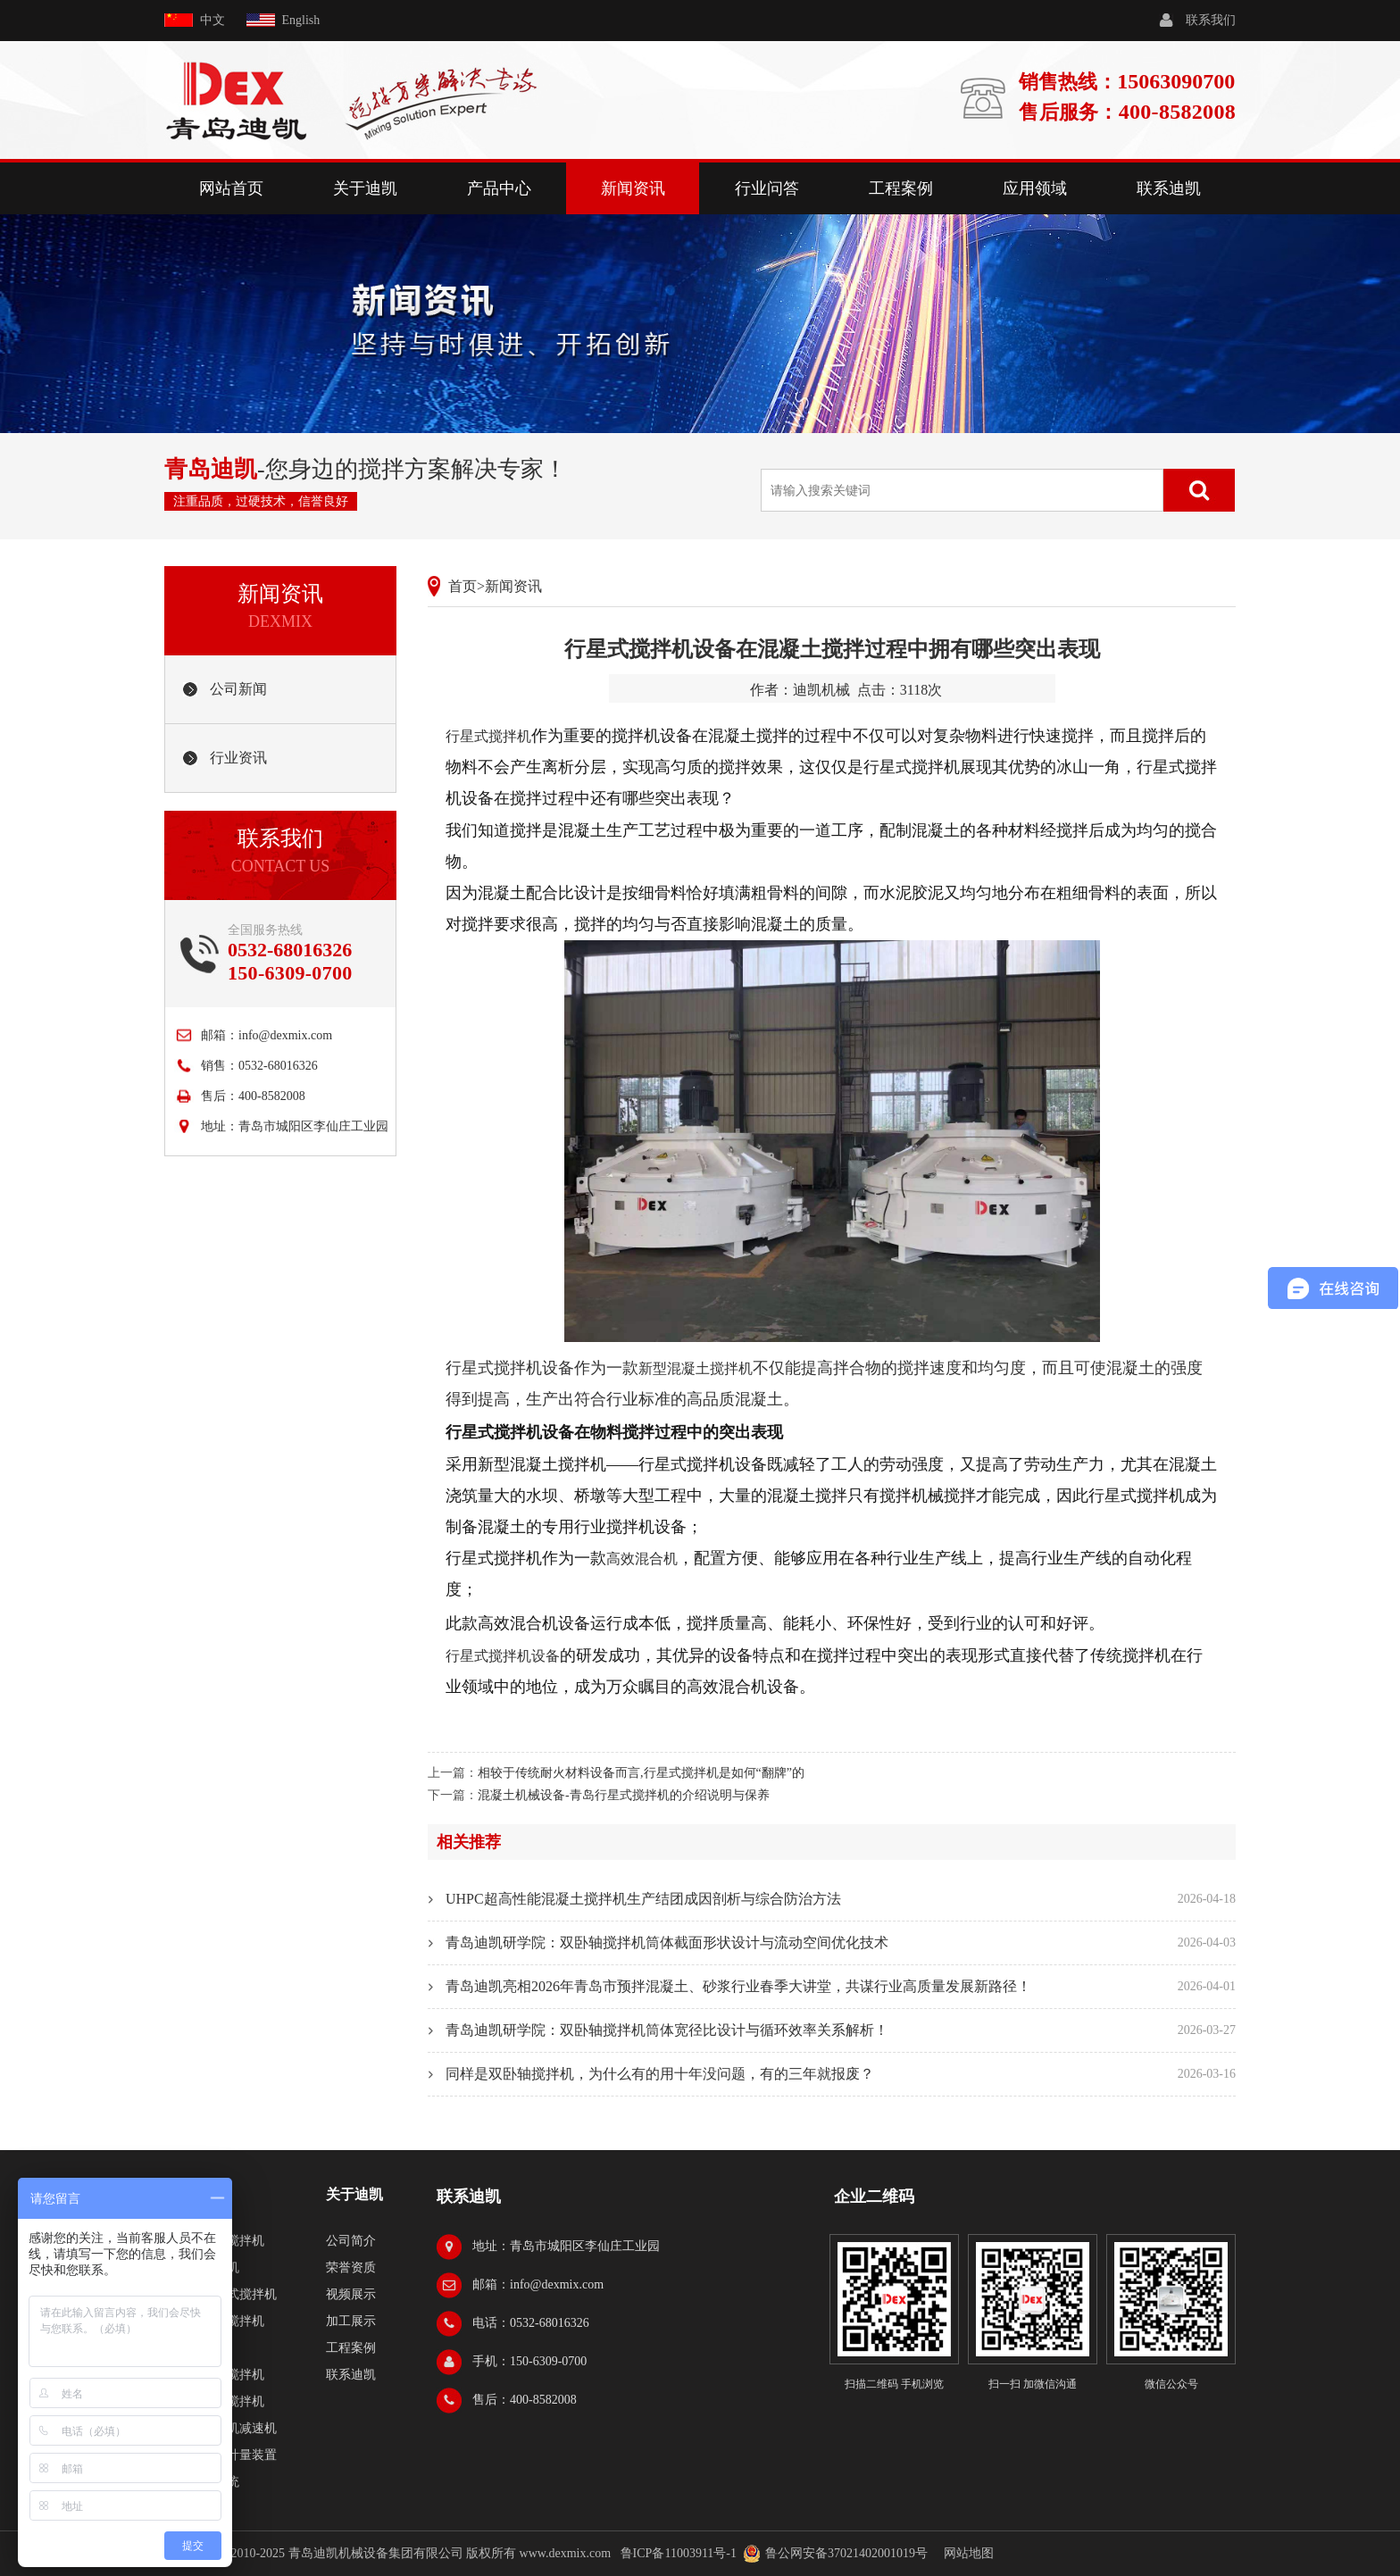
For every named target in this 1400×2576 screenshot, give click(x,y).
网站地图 (969, 2553)
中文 (212, 20)
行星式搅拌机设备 (503, 1655)
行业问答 (767, 188)
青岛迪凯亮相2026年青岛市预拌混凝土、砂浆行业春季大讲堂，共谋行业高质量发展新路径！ (738, 1986)
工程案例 (901, 188)
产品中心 (499, 188)
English (301, 20)
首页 (462, 586)
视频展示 (351, 2294)
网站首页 (231, 188)
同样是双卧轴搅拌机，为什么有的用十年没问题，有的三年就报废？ (660, 2073)
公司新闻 (238, 688)
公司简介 (351, 2240)
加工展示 (351, 2321)
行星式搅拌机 (488, 736)
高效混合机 (642, 1558)
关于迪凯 (365, 188)
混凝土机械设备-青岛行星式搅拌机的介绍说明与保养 (624, 1795)
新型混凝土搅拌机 (695, 1368)
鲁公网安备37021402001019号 (846, 2553)
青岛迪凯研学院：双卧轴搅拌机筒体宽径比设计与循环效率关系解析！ (667, 2030)
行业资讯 (238, 757)
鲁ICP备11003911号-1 (679, 2553)
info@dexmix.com (285, 1035)
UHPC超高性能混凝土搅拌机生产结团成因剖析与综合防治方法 (643, 1898)
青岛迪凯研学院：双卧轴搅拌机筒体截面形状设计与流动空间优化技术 (667, 1942)
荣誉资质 (351, 2267)
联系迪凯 (1169, 188)
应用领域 (1035, 188)
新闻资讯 (633, 188)
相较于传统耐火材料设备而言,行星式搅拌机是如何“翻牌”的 (641, 1773)
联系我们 (1211, 20)
